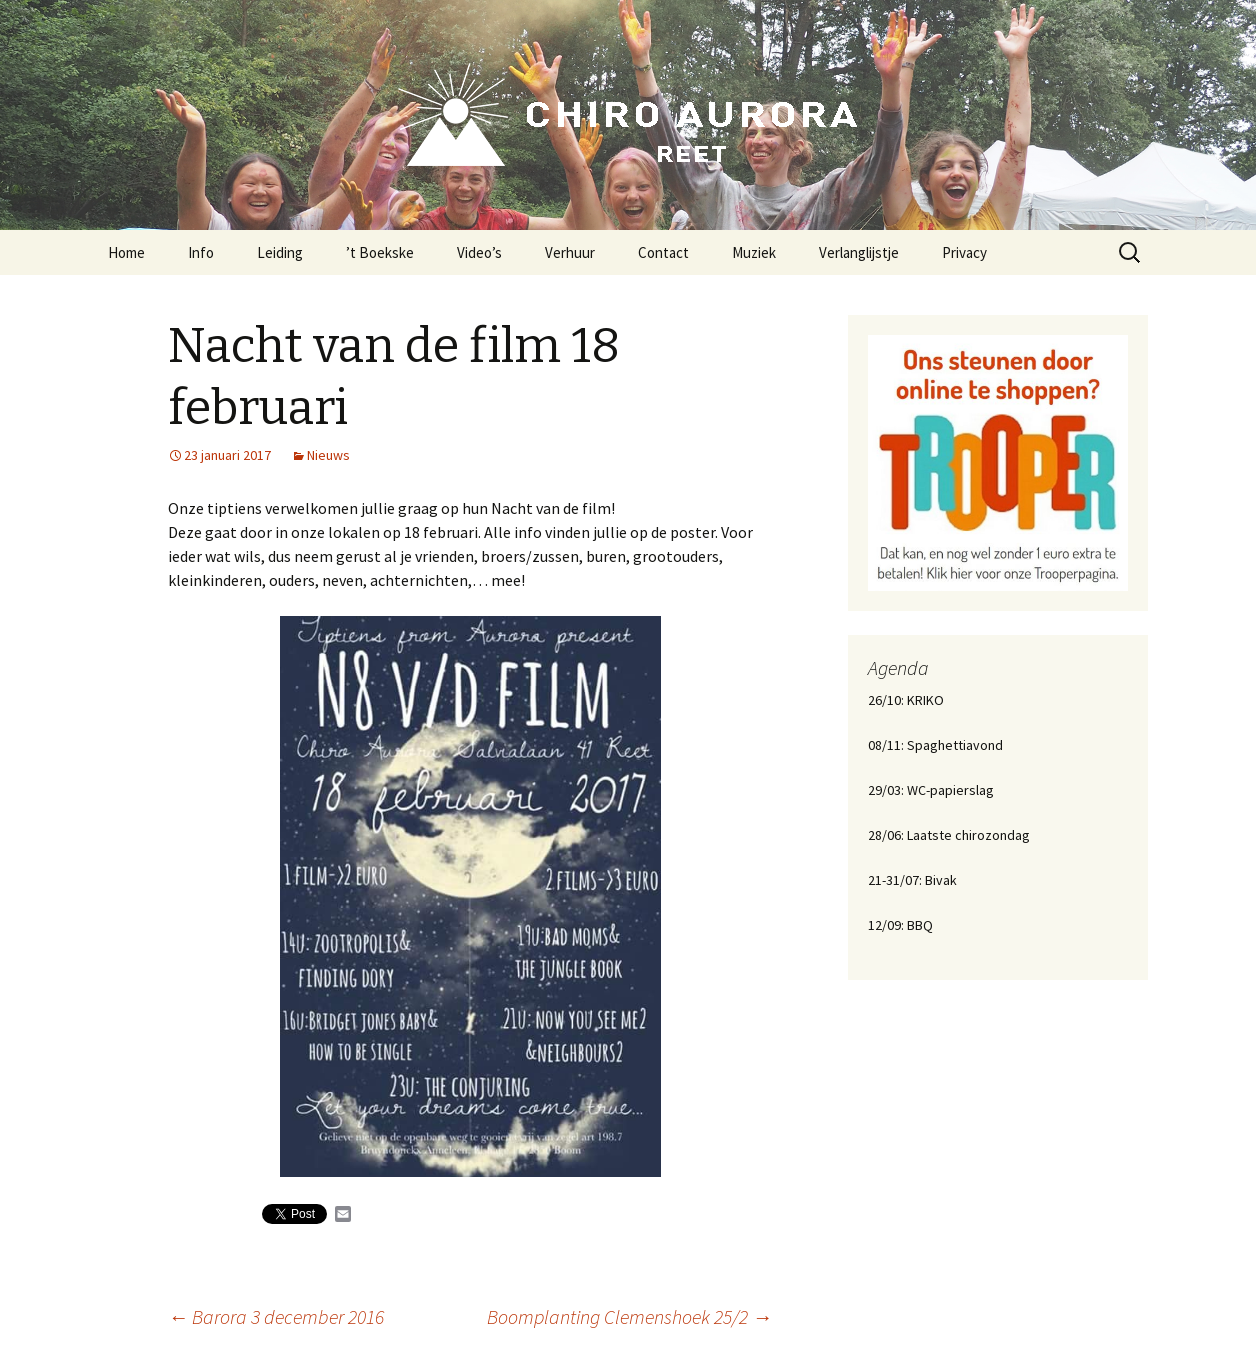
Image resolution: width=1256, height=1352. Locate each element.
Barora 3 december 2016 (276, 1316)
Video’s (479, 252)
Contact (663, 252)
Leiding (280, 252)
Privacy (964, 252)
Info (201, 252)
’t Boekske (380, 252)
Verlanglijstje (859, 252)
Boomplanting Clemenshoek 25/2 (629, 1316)
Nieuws (328, 455)
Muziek (754, 252)
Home (126, 252)
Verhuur (570, 252)
